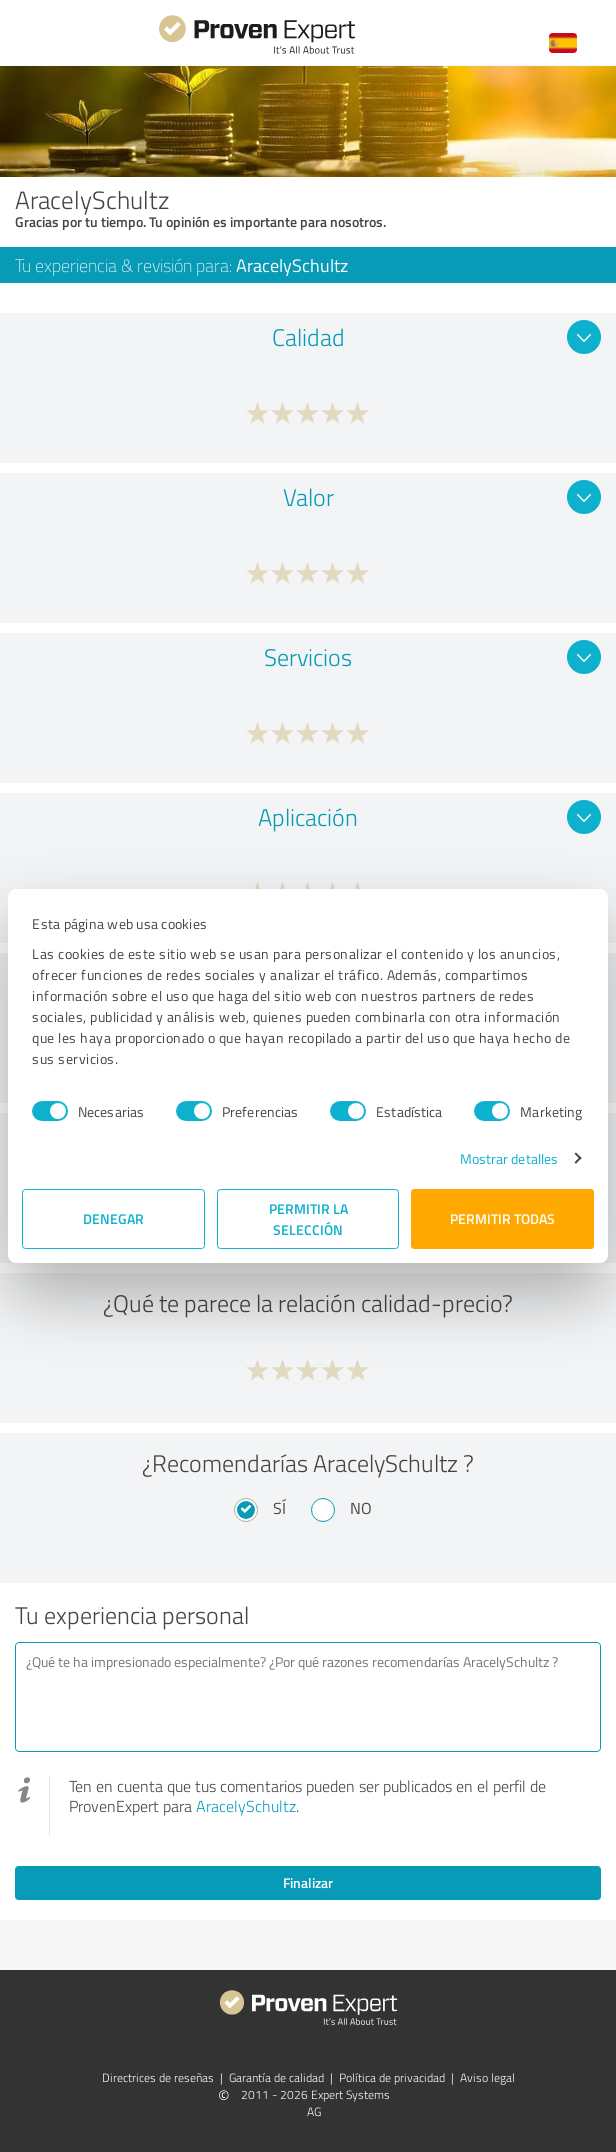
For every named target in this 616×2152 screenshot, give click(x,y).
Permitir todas (502, 1218)
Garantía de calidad (276, 2077)
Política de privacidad (392, 2077)
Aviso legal (487, 2077)
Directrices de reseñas (158, 2077)
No (361, 1508)
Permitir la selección (308, 1219)
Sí (279, 1508)
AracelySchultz (246, 1806)
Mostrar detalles (509, 1158)
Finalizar (308, 1882)
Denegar (113, 1218)
